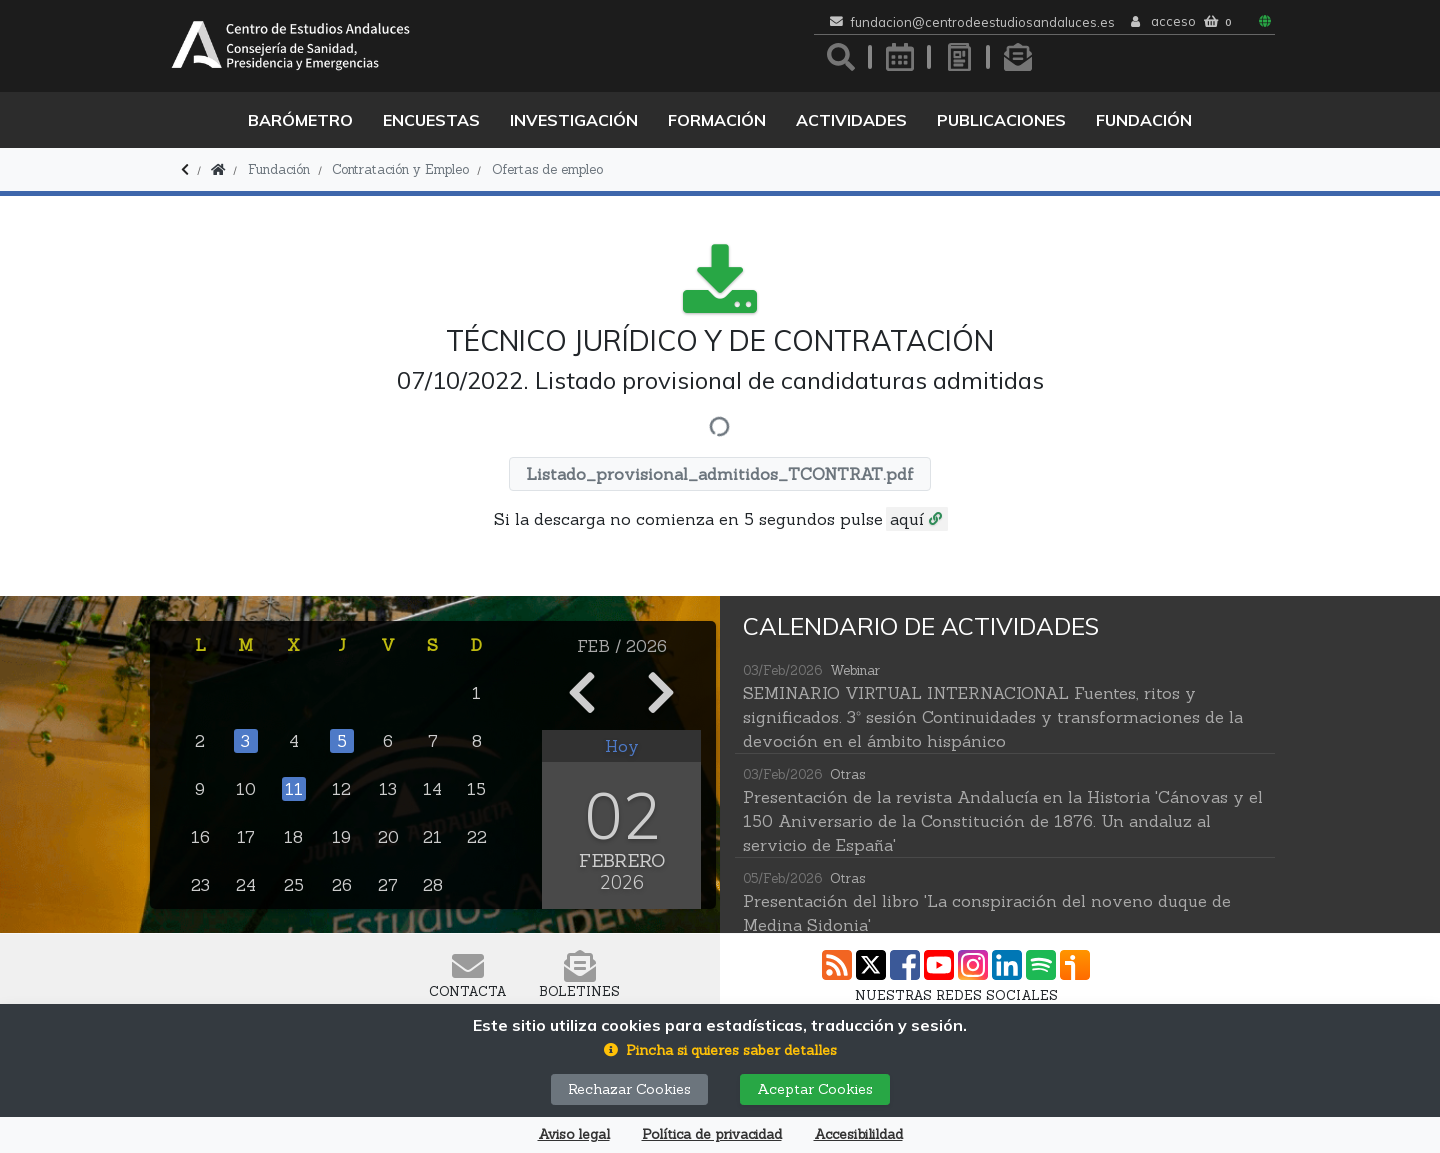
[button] (720, 1050)
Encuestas (431, 120)
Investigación (574, 120)
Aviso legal (574, 1134)
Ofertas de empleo (547, 169)
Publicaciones (1001, 120)
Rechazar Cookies (629, 1089)
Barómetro (300, 120)
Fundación (1144, 120)
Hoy (622, 746)
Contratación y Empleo (400, 169)
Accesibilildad (858, 1134)
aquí (907, 519)
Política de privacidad (712, 1134)
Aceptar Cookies (815, 1089)
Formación (717, 120)
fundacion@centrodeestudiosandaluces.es (983, 22)
